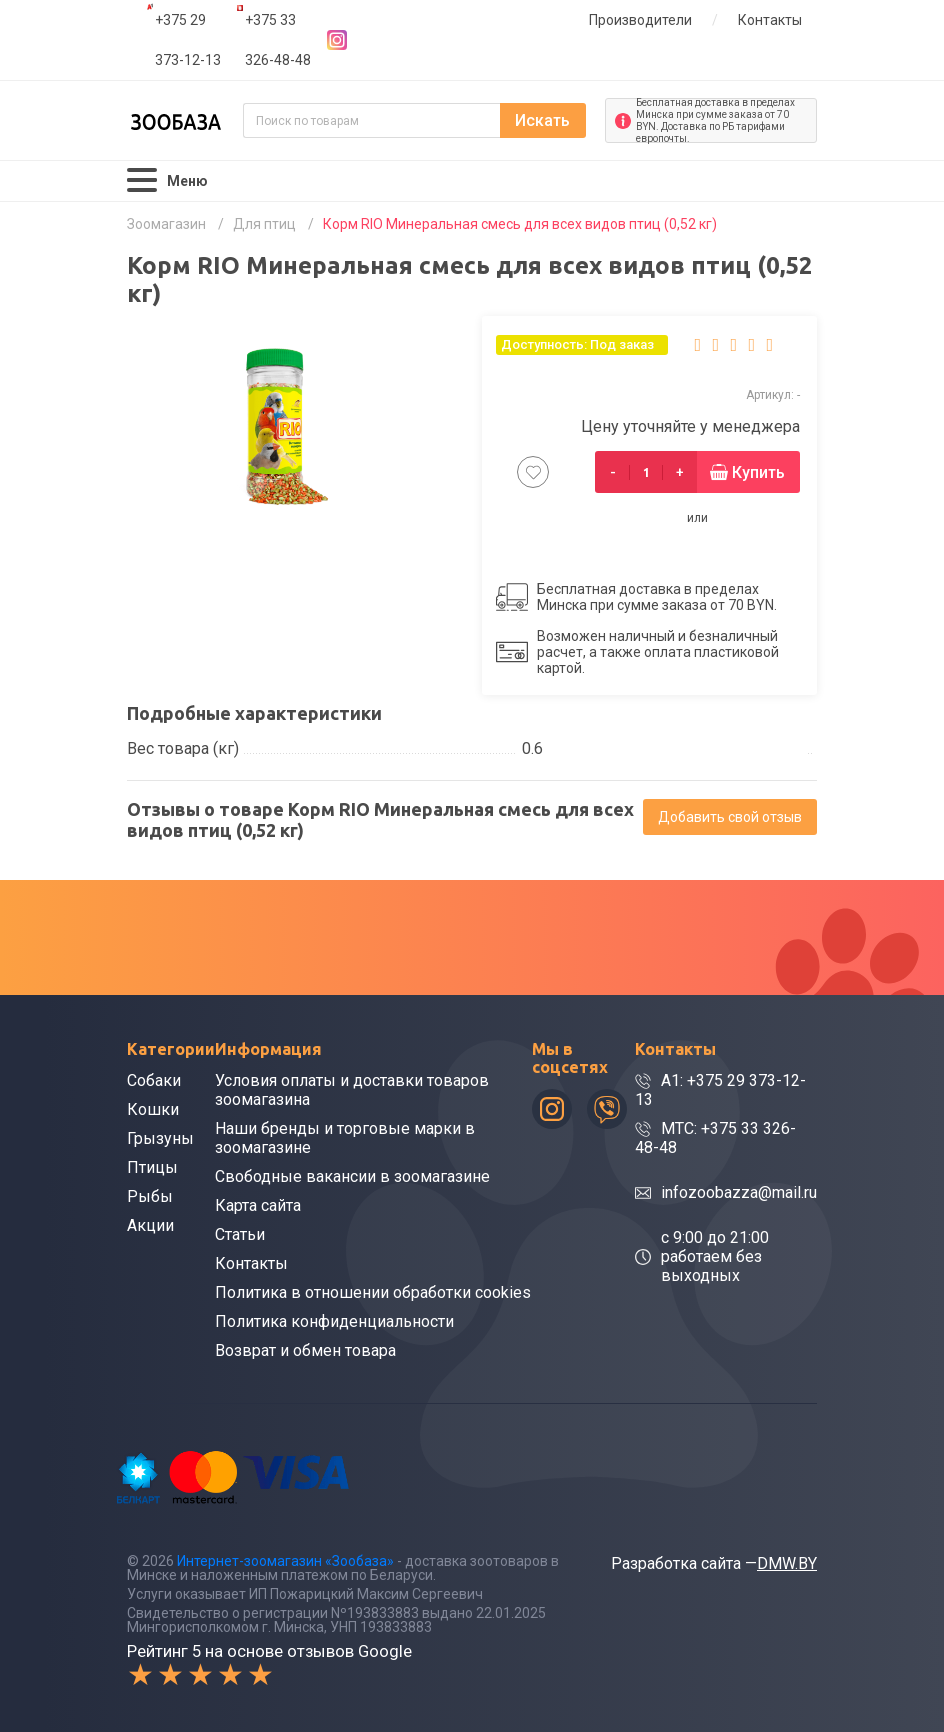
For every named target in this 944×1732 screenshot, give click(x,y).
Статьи (240, 1234)
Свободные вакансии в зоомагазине (352, 1176)
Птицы (152, 1167)
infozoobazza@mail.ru (739, 1192)
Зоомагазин (166, 224)
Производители (640, 20)
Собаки (154, 1080)
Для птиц (264, 224)
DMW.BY (787, 1563)
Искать (542, 120)
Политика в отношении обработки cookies (373, 1292)
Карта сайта (258, 1205)
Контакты (770, 20)
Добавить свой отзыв (730, 817)
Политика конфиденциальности (334, 1321)
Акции (150, 1225)
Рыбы (150, 1196)
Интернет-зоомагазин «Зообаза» (285, 1561)
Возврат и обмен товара (305, 1350)
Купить (758, 472)
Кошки (153, 1109)
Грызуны (160, 1138)
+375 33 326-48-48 (278, 40)
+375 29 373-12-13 (188, 40)
